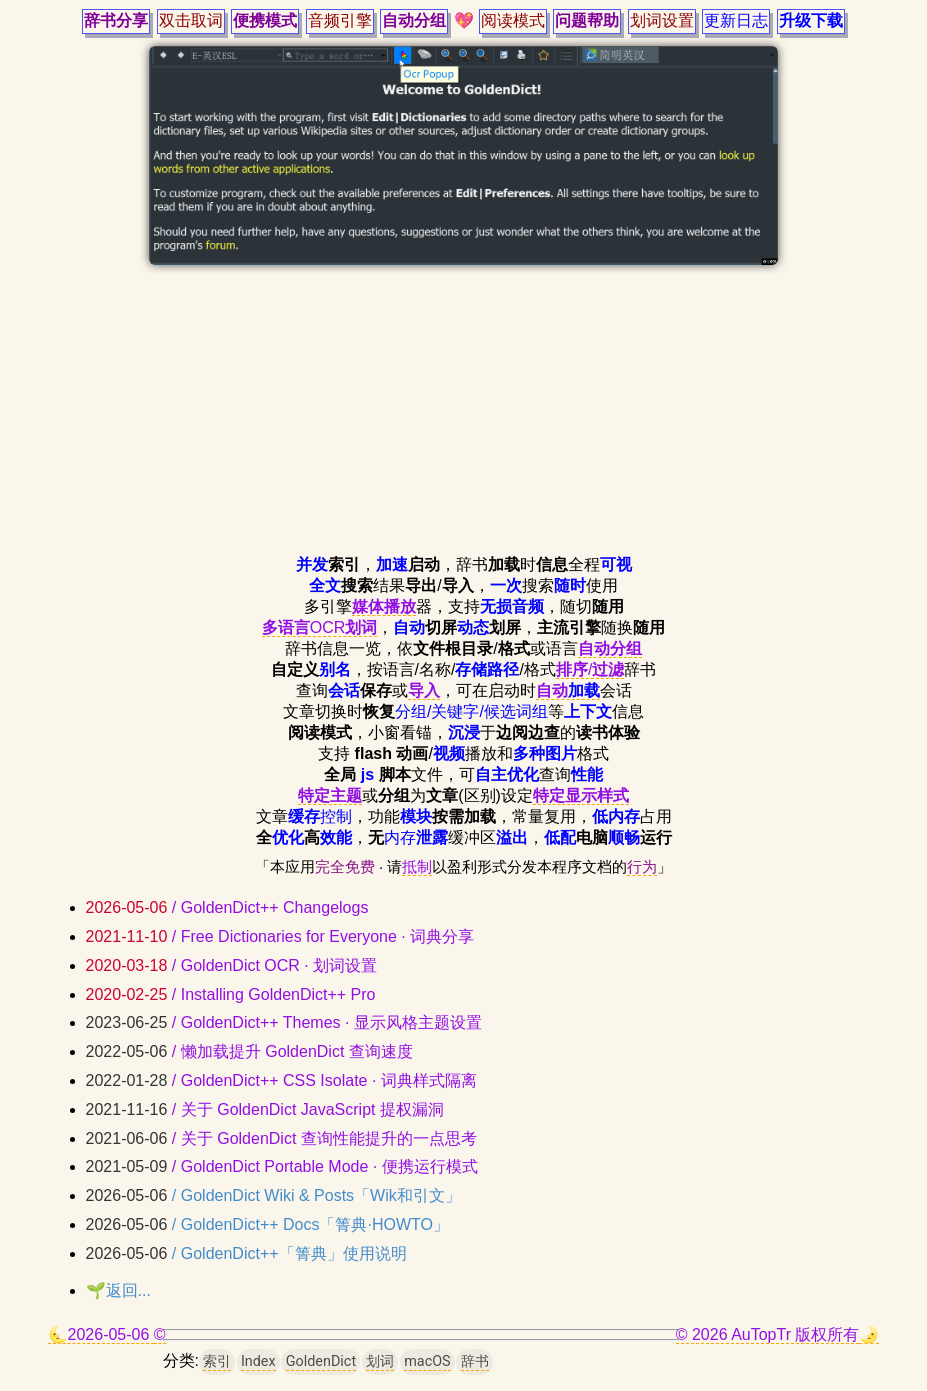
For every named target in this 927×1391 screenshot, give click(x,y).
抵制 (417, 867)
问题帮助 (587, 20)
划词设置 (662, 20)
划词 (380, 1361)
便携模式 (265, 20)
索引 (217, 1361)
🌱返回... (118, 1290)
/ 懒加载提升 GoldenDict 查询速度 (249, 1051)
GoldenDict (321, 1361)
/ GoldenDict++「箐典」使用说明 (246, 1253)
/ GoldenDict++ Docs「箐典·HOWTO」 (267, 1224)
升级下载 (811, 20)
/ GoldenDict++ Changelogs (227, 907)
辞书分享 (116, 20)
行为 (642, 867)
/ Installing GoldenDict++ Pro (231, 994)
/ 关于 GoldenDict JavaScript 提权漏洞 (265, 1109)
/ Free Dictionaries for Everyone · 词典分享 (280, 936)
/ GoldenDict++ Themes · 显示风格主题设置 (284, 1022)
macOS (427, 1361)
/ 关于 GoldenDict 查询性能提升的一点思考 (281, 1138)
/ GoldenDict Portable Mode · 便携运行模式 (282, 1166)
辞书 (475, 1361)
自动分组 (414, 20)
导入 (424, 690)
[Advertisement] (464, 415)
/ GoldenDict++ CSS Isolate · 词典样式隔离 (281, 1080)
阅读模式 (513, 20)
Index (258, 1361)
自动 (568, 690)
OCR (320, 627)
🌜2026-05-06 (101, 1334)
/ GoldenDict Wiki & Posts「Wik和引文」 (273, 1195)
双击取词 (191, 20)
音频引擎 (340, 20)
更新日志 (736, 20)
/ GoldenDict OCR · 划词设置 (232, 965)
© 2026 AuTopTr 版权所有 (768, 1334)
